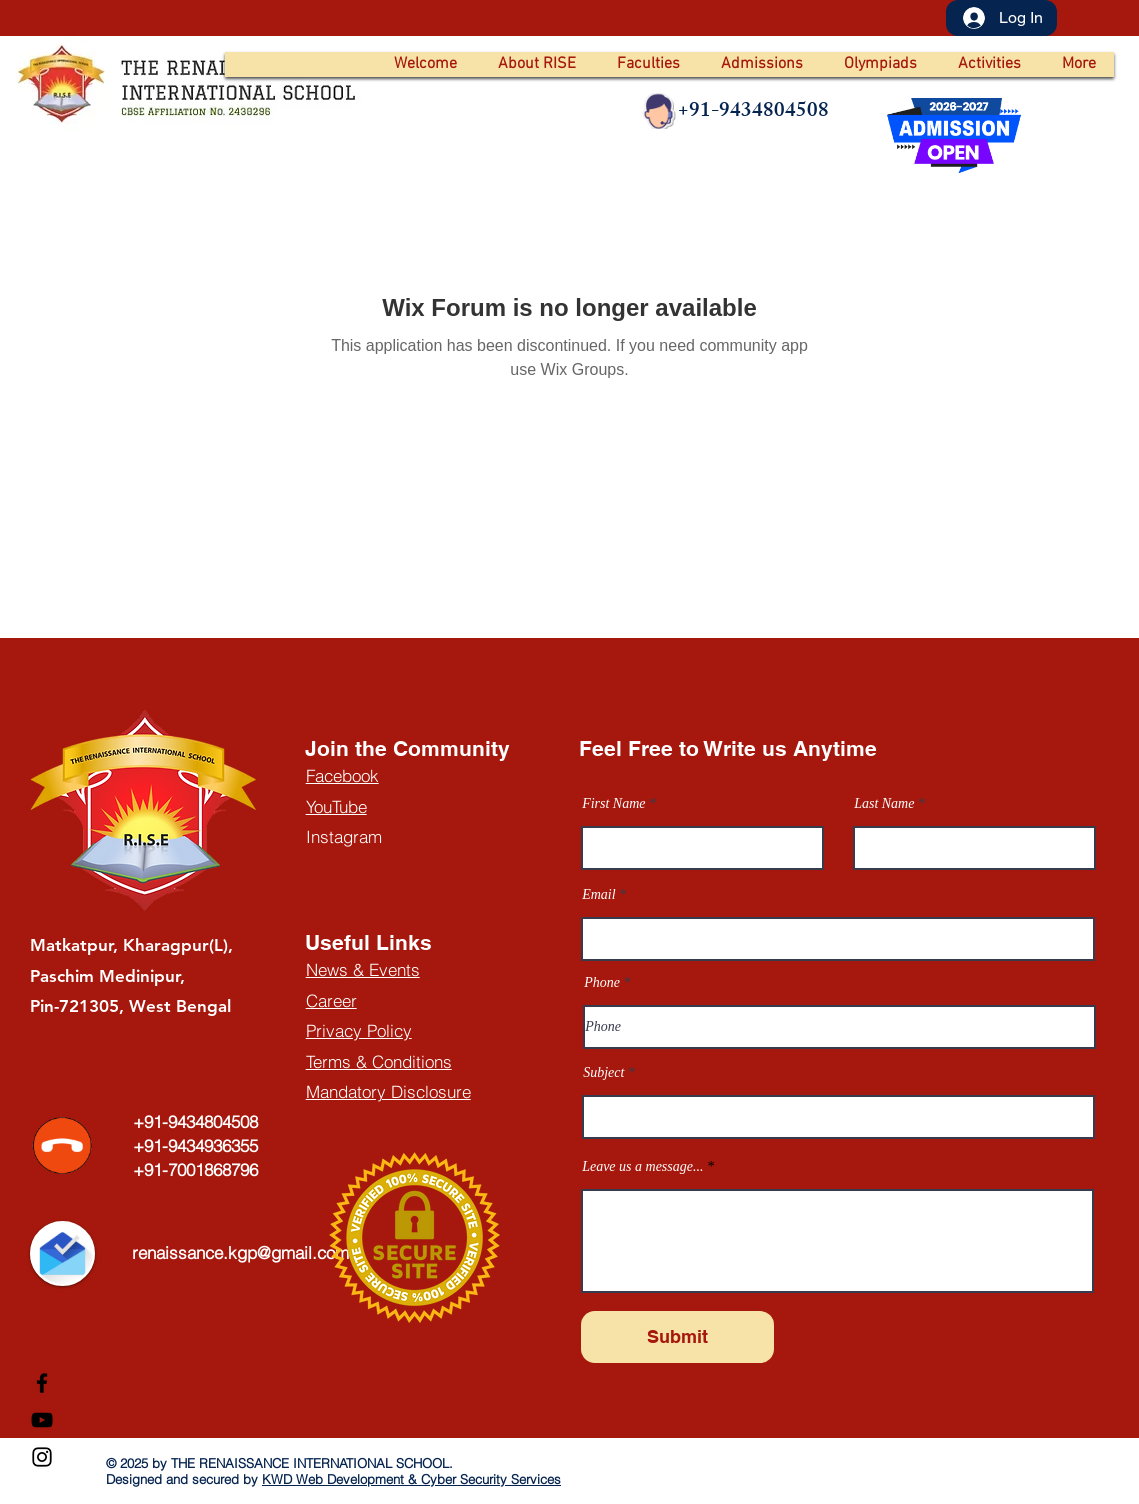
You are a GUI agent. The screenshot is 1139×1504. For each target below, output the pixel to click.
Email (598, 895)
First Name (613, 804)
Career (331, 1000)
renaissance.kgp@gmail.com (240, 1252)
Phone (602, 983)
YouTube (336, 806)
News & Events (363, 969)
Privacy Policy (359, 1030)
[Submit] (677, 1337)
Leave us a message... (642, 1167)
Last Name (884, 804)
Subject (603, 1073)
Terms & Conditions (379, 1061)
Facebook (342, 775)
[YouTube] (42, 1420)
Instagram (344, 836)
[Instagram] (42, 1457)
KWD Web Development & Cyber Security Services (411, 1479)
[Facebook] (42, 1383)
